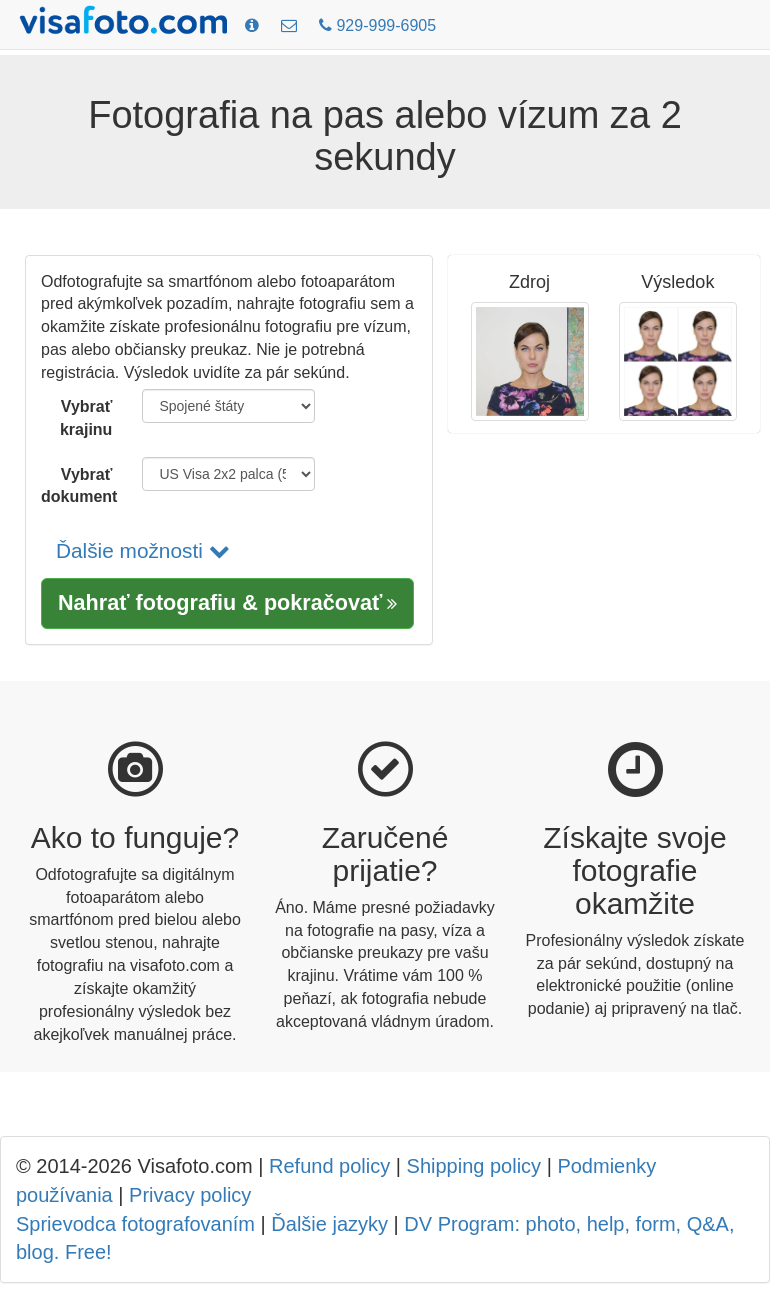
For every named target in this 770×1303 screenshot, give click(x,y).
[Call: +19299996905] (377, 26)
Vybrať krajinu (86, 418)
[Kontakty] (289, 26)
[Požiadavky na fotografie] (252, 26)
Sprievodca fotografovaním (135, 1224)
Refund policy (329, 1166)
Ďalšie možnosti (143, 550)
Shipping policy (474, 1166)
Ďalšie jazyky (329, 1224)
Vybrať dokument (79, 486)
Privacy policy (190, 1195)
